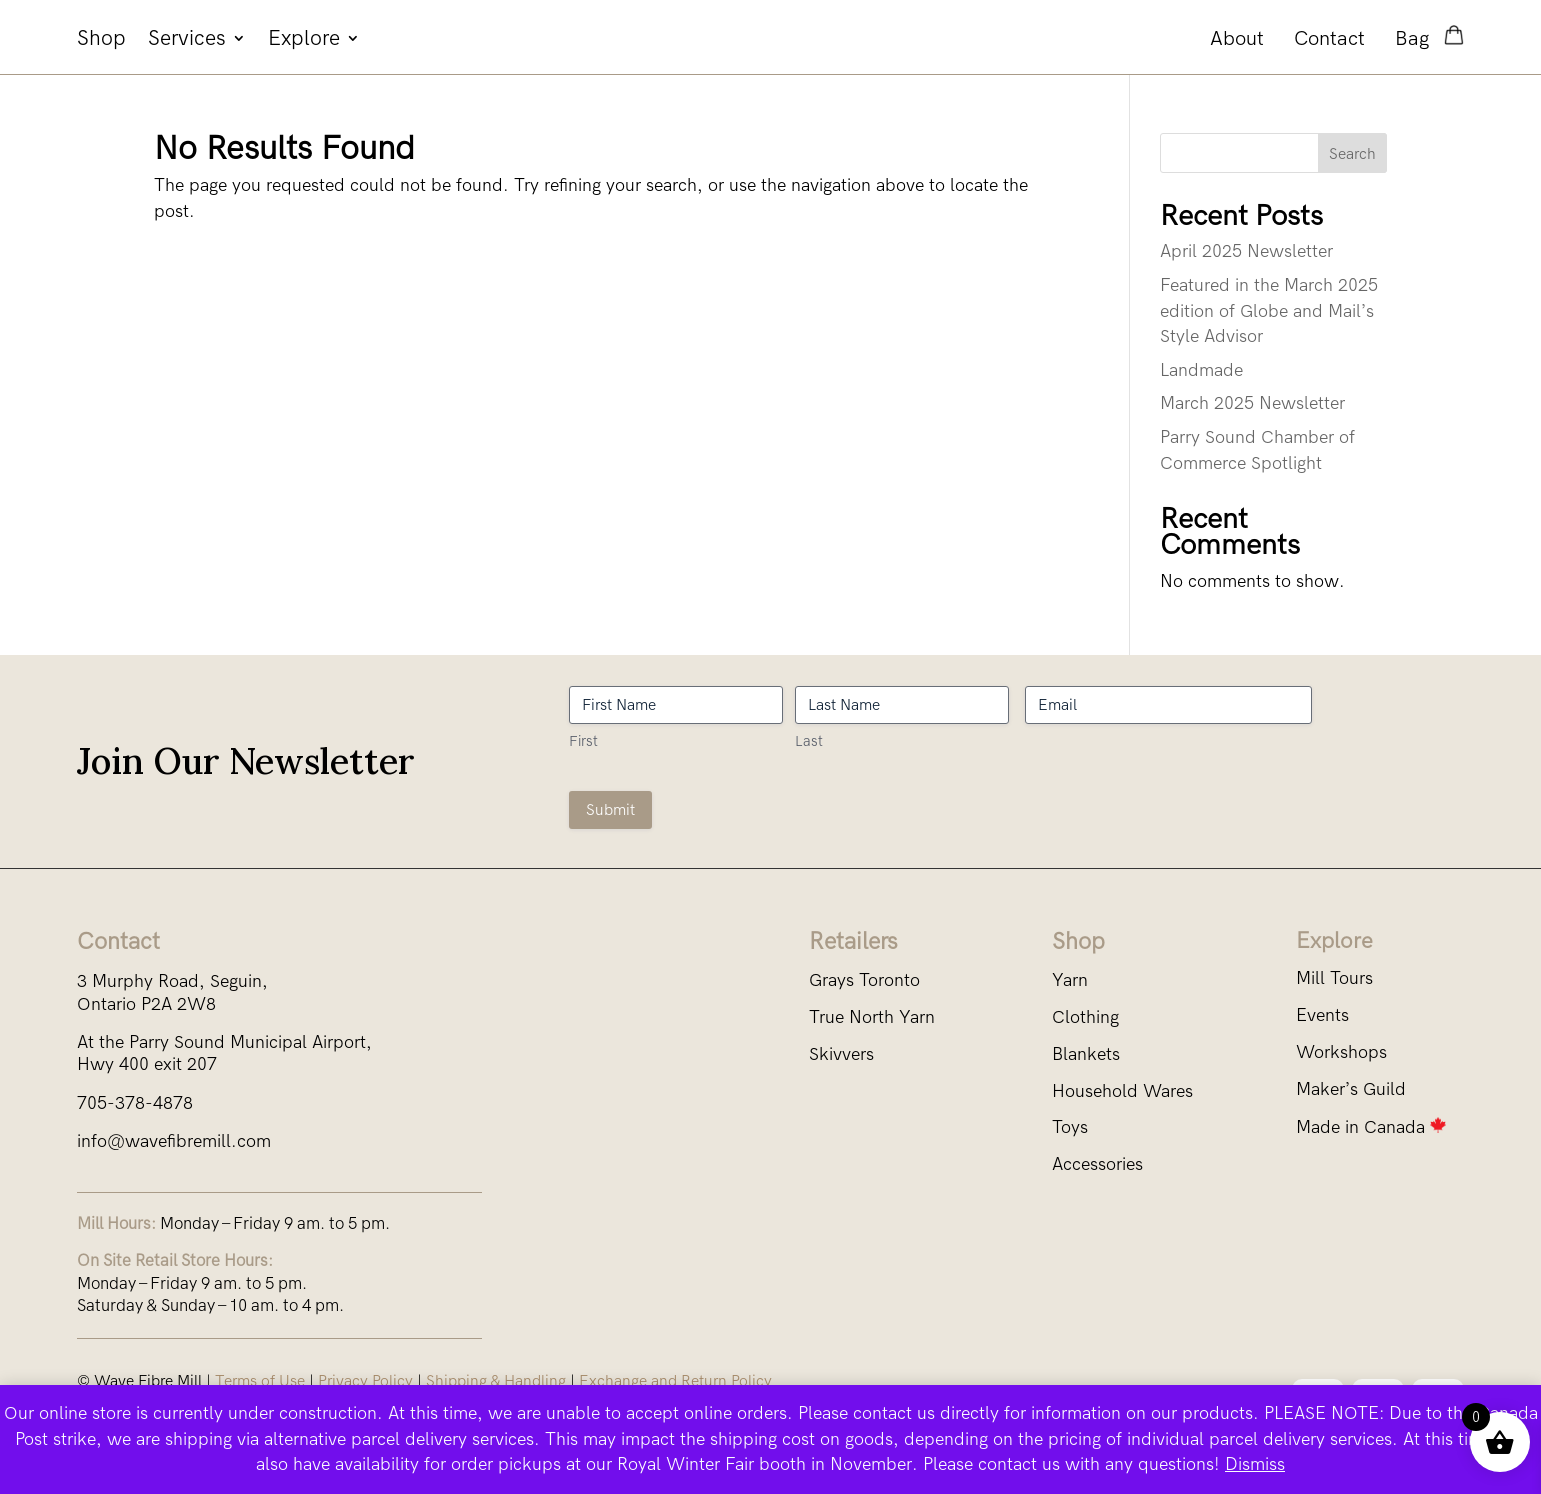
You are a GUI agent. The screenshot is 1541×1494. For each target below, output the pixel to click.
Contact (1329, 38)
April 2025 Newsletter (1246, 251)
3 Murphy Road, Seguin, (172, 981)
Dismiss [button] (1255, 1464)
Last (809, 741)
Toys (1070, 1127)
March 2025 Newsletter (1252, 403)
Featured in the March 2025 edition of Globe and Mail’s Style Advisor (1269, 311)
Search (1352, 153)
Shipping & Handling (496, 1380)
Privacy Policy (365, 1380)
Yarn (1070, 980)
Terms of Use (260, 1380)
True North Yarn (872, 1017)
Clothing (1085, 1017)
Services (187, 40)
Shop (101, 40)
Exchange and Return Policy (675, 1380)
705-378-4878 (135, 1103)
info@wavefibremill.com (174, 1141)
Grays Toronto (864, 980)
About (1237, 38)
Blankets (1086, 1054)
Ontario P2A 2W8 (146, 1004)
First (583, 741)
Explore (304, 40)
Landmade (1201, 370)
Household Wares (1122, 1091)
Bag (1414, 38)
